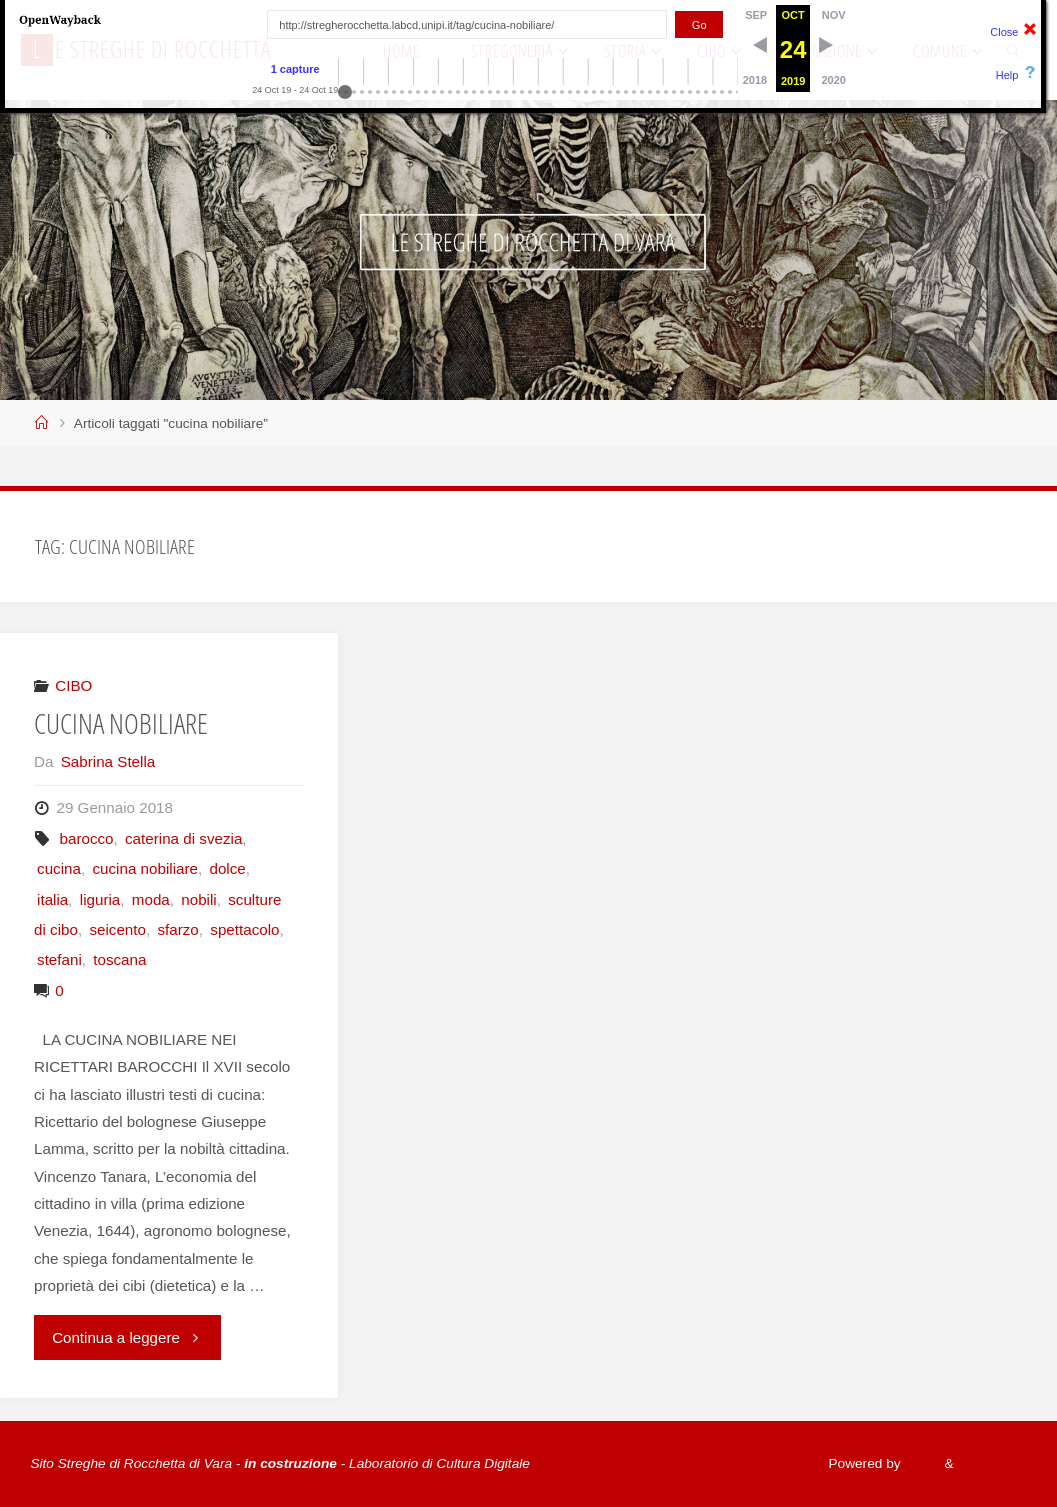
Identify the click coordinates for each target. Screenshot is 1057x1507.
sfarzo (177, 929)
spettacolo (244, 929)
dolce (227, 868)
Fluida (918, 1463)
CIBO (73, 685)
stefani (59, 959)
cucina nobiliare (145, 868)
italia (52, 899)
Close (1004, 32)
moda (151, 899)
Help (1007, 75)
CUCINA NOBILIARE (122, 723)
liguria (100, 899)
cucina (59, 868)
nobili (198, 899)
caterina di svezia (183, 838)
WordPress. (990, 1463)
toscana (119, 959)
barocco (86, 838)
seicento (117, 929)
